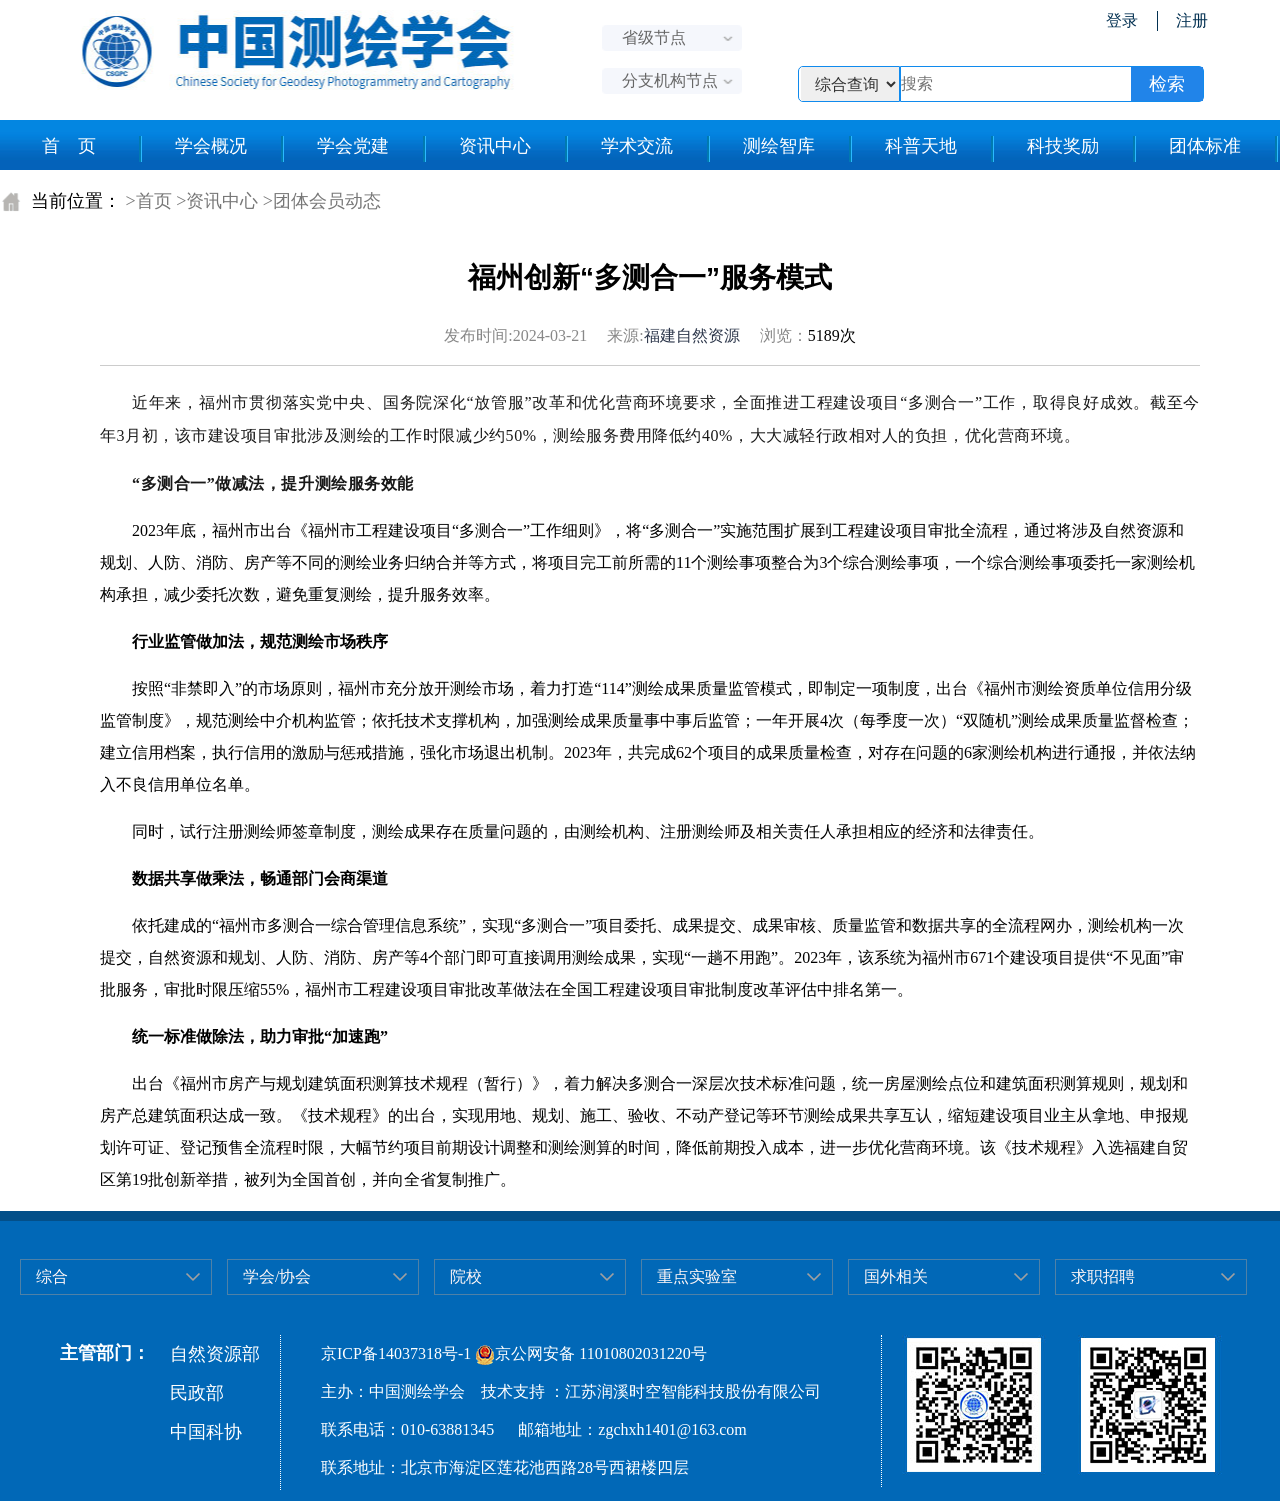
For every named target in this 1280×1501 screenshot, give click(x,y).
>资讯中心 (217, 201)
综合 (52, 1276)
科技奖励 (1063, 146)
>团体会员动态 (322, 201)
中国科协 (206, 1432)
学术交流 (637, 146)
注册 (1192, 20)
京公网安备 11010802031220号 (590, 1353)
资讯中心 (495, 146)
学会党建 (353, 146)
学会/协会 (277, 1276)
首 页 (69, 146)
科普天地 (921, 146)
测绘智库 (779, 146)
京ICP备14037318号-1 (396, 1353)
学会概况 (211, 146)
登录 (1122, 20)
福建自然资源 (692, 335)
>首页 (149, 201)
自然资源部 (215, 1354)
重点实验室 (697, 1276)
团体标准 (1205, 146)
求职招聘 (1103, 1276)
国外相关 (896, 1276)
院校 (466, 1276)
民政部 (197, 1393)
